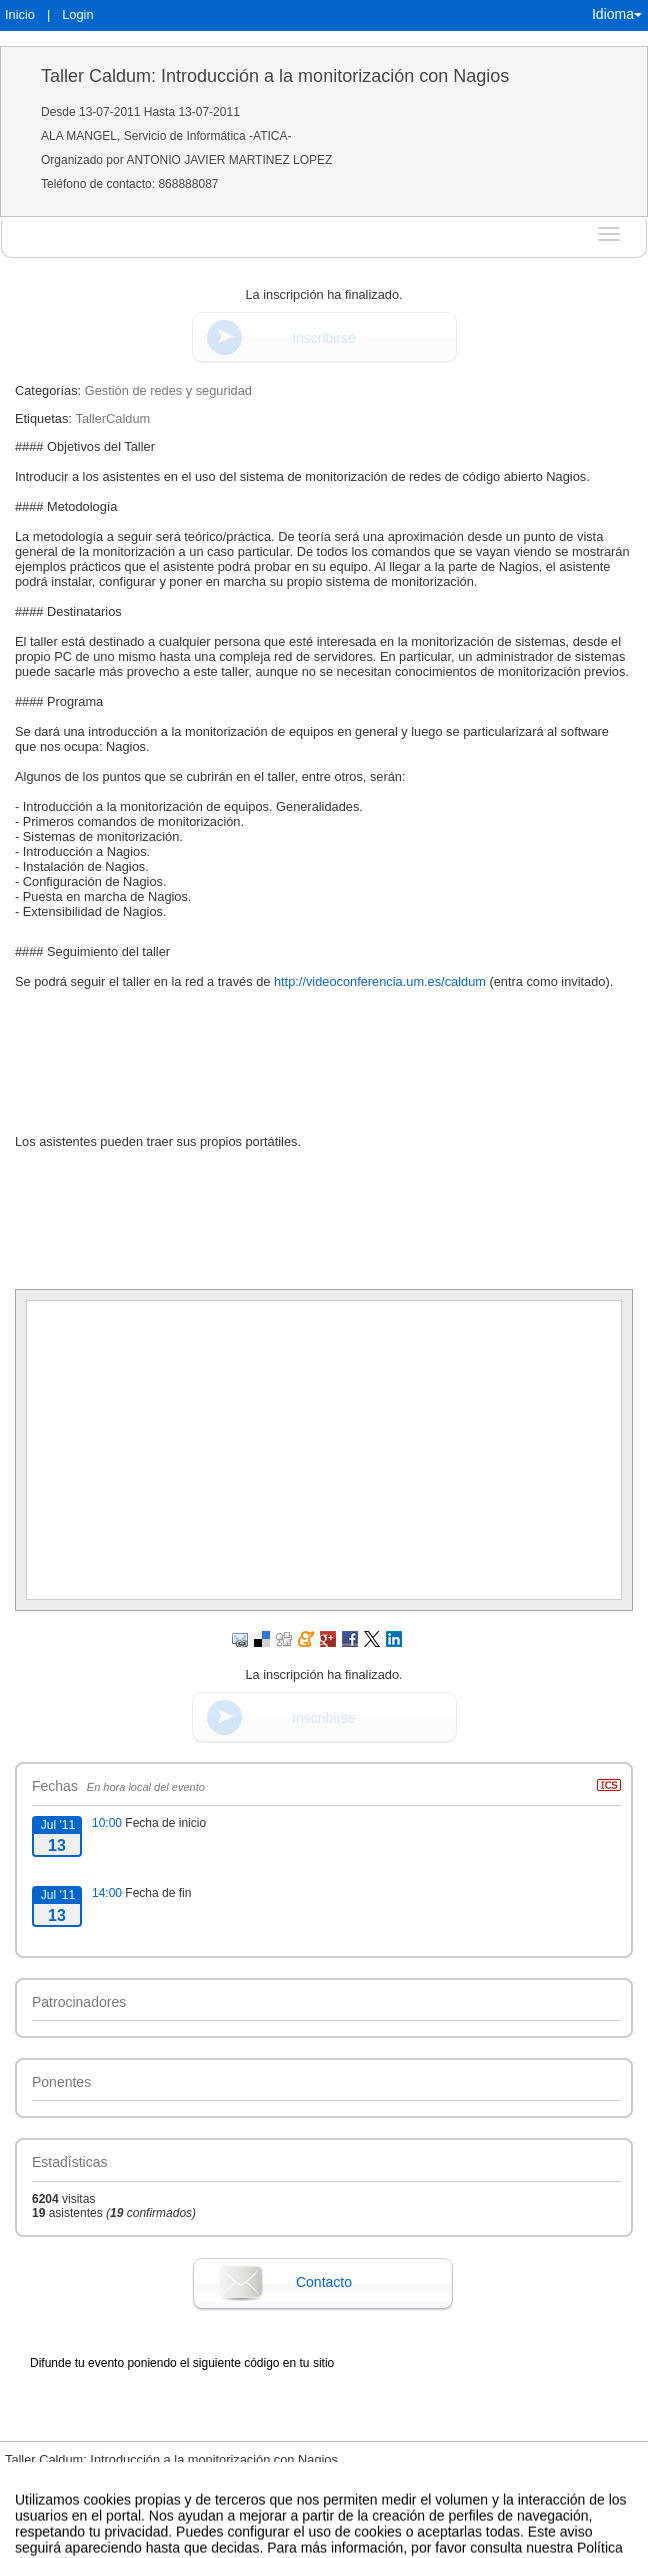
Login (77, 14)
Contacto (324, 2282)
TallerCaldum (112, 418)
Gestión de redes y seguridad (168, 390)
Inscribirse (324, 338)
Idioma (617, 14)
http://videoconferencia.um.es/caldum (380, 981)
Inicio (20, 14)
